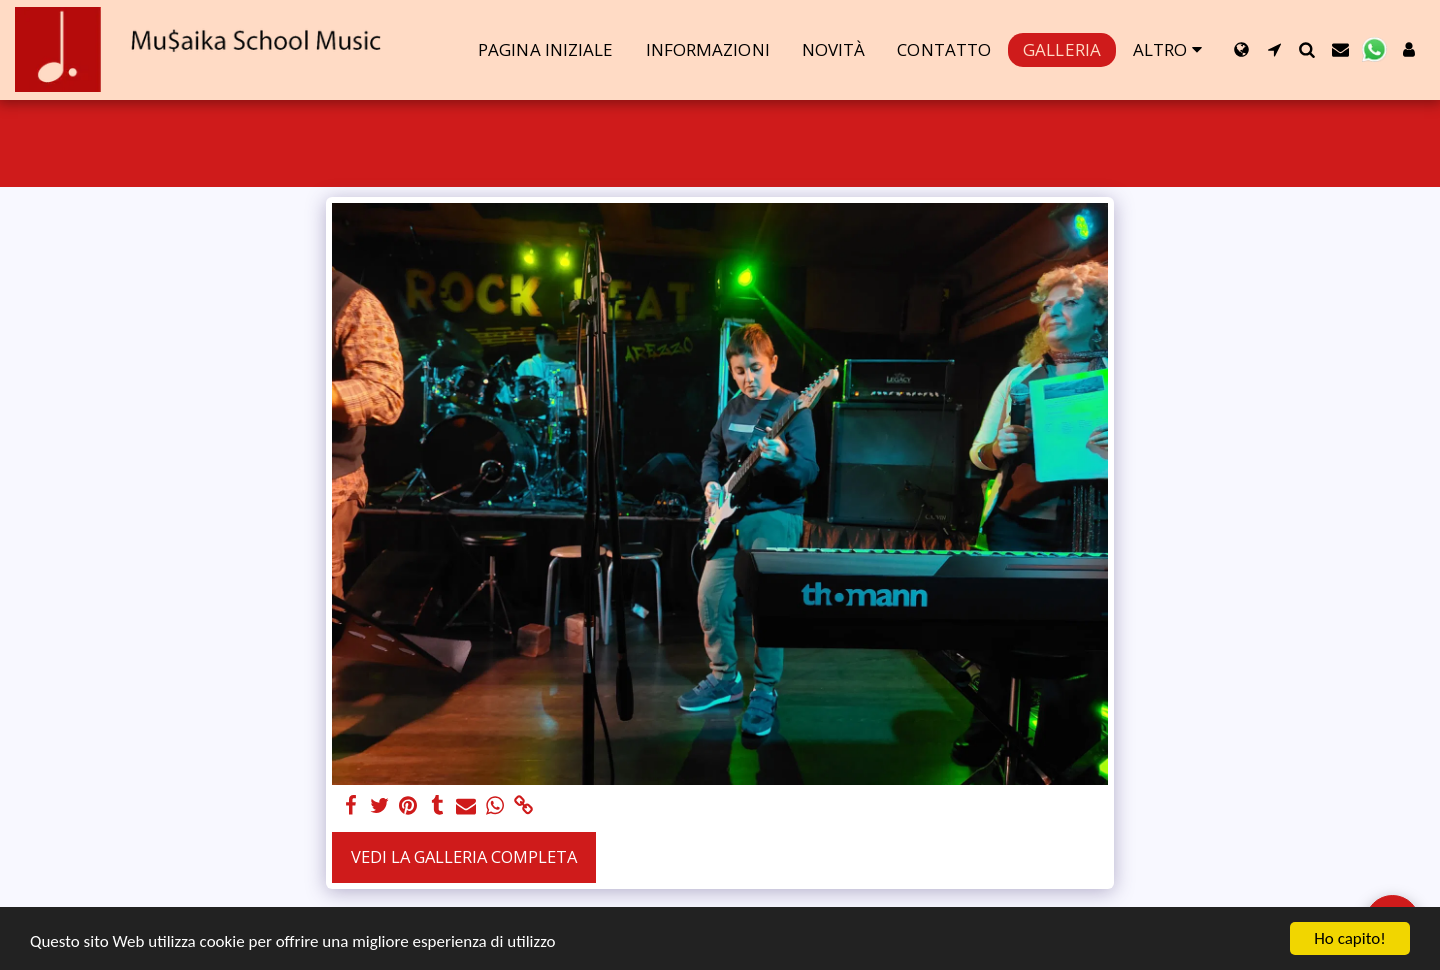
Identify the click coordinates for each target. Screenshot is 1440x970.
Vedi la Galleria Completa (464, 856)
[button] (1274, 49)
